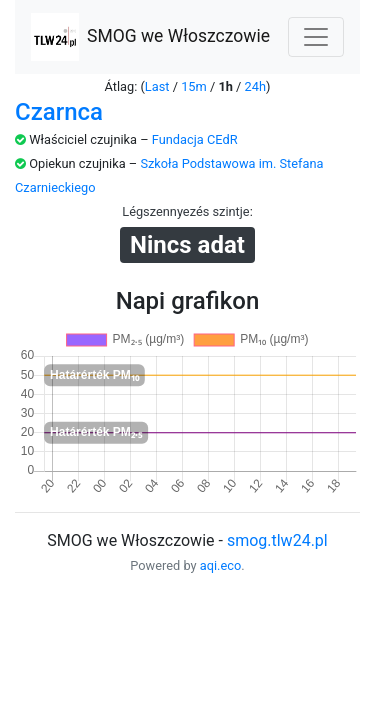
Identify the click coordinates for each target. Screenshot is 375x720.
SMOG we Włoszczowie (150, 37)
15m (194, 86)
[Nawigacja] (316, 37)
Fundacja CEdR (195, 139)
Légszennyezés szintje (185, 211)
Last (157, 86)
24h (255, 86)
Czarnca (59, 112)
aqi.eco (221, 565)
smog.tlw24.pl (277, 540)
